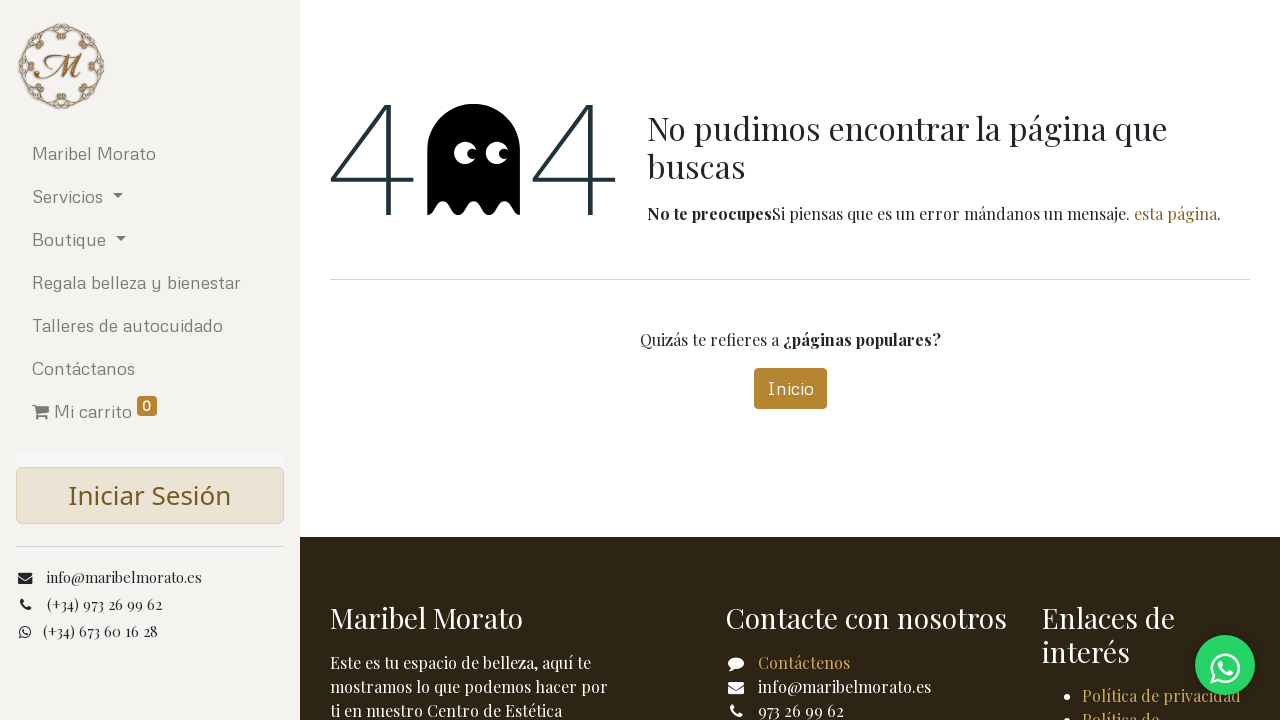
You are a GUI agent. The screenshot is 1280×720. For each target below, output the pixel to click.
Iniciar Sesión (150, 495)
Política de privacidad (1161, 695)
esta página (1175, 213)
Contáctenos (804, 662)
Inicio (790, 388)
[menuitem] (150, 153)
